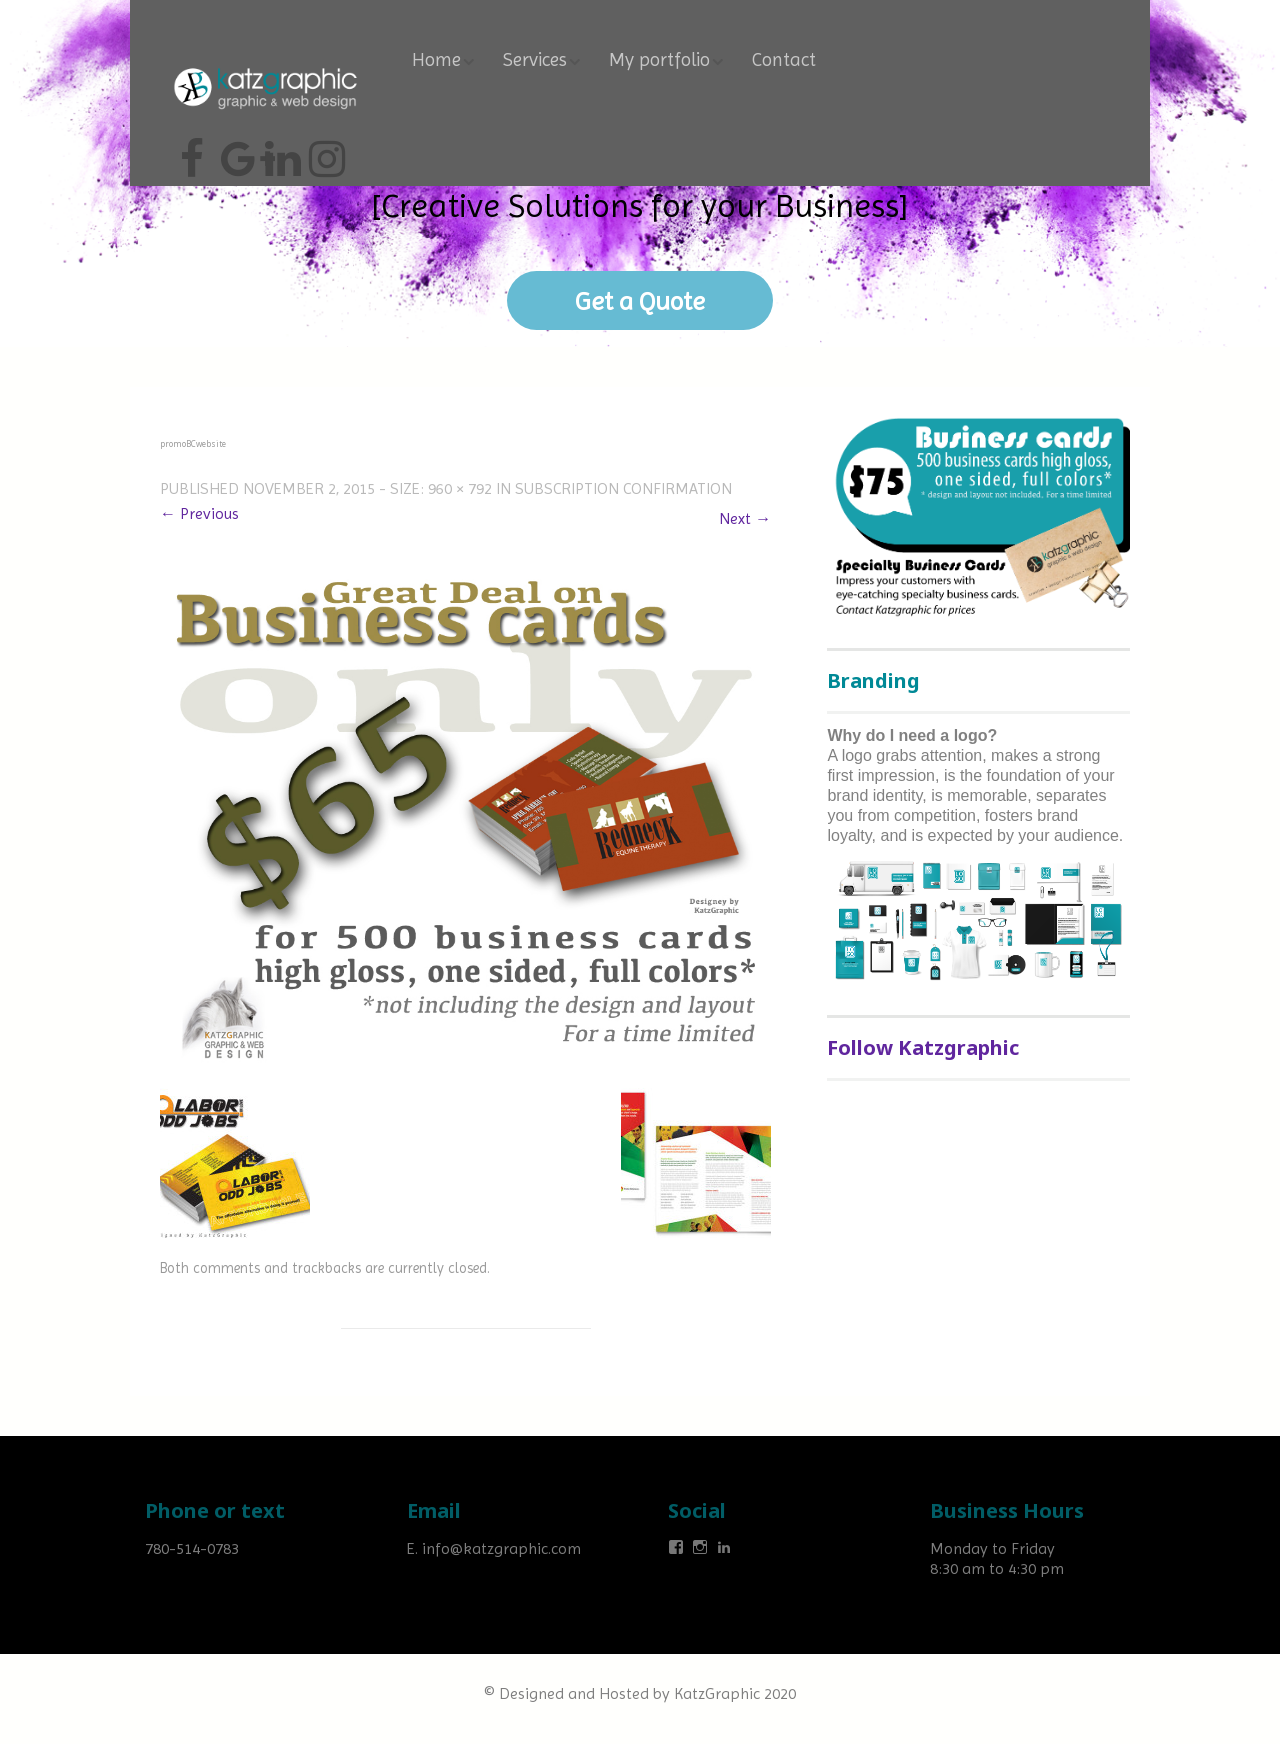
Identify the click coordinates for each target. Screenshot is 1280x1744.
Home (436, 62)
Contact (784, 62)
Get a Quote (640, 301)
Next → (745, 518)
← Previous (199, 513)
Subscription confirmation (623, 488)
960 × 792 (460, 488)
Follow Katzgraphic (923, 1047)
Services (535, 62)
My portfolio (659, 62)
